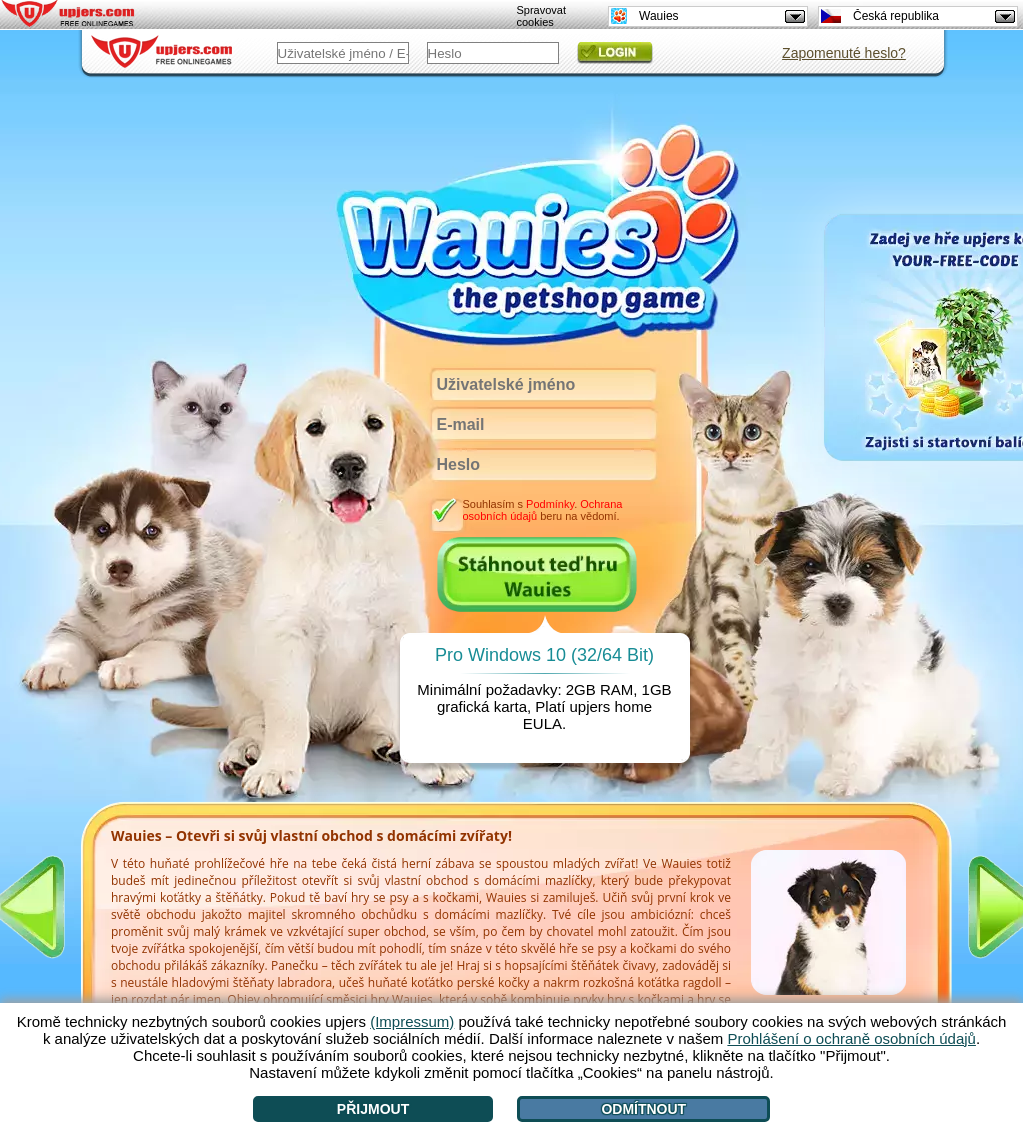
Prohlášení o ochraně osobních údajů (851, 1038)
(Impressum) (412, 1021)
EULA (542, 723)
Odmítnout (643, 1109)
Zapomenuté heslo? (844, 53)
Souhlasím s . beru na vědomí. (542, 510)
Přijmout (373, 1109)
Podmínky (550, 504)
